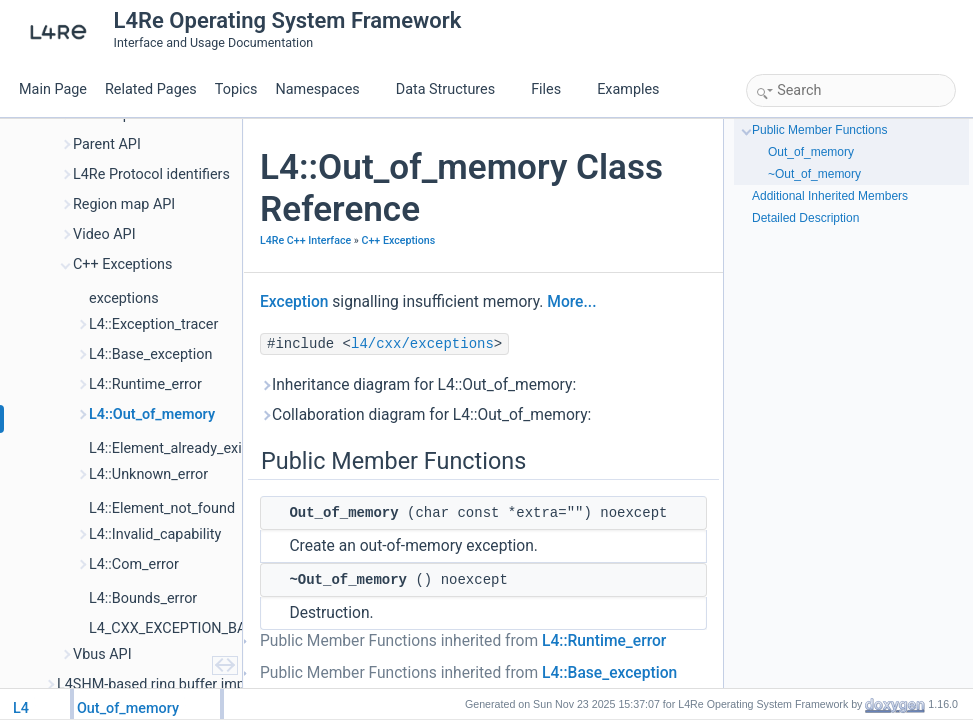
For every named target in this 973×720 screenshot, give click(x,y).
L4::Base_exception (609, 673)
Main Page (53, 89)
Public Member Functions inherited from (463, 641)
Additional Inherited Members (830, 196)
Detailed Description (805, 218)
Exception (294, 302)
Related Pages (151, 89)
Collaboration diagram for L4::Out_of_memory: (425, 415)
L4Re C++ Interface (305, 240)
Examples (628, 89)
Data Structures (453, 89)
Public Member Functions (819, 130)
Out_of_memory (811, 152)
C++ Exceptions (398, 240)
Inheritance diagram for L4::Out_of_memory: (418, 385)
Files (553, 89)
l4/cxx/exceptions (422, 344)
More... (571, 302)
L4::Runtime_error (604, 641)
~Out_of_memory (814, 174)
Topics (236, 89)
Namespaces (325, 89)
